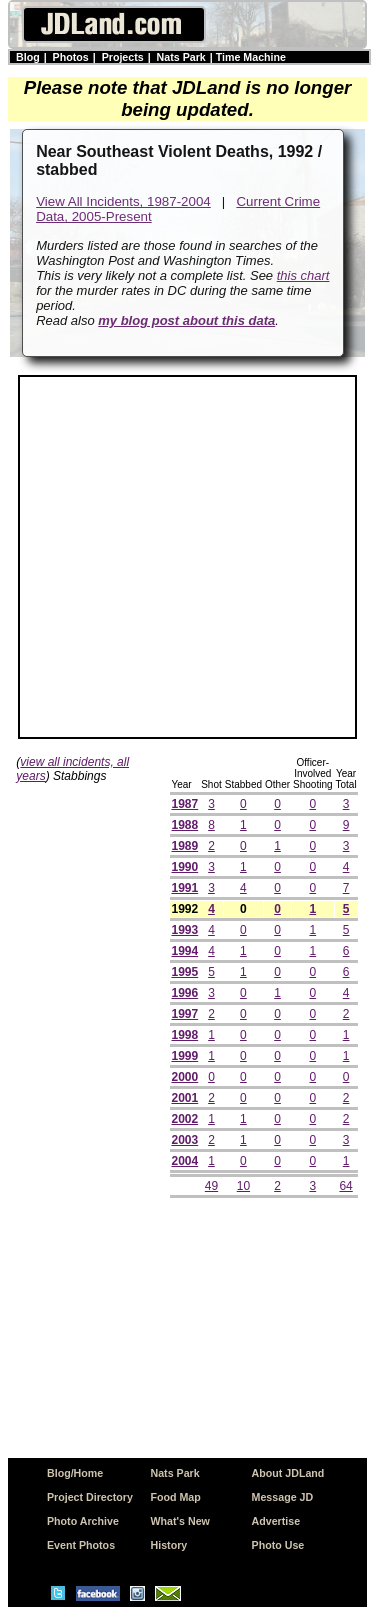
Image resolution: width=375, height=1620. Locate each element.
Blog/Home (75, 1473)
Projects (123, 57)
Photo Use (278, 1545)
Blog (28, 57)
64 (345, 1186)
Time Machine (251, 57)
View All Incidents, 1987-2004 (123, 201)
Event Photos (81, 1545)
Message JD (283, 1497)
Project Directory (90, 1497)
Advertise (276, 1521)
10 (243, 1186)
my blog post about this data (186, 320)
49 (211, 1186)
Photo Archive (83, 1521)
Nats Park (181, 57)
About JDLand (288, 1473)
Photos (71, 57)
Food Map (176, 1497)
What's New (180, 1521)
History (169, 1545)
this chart (303, 275)
